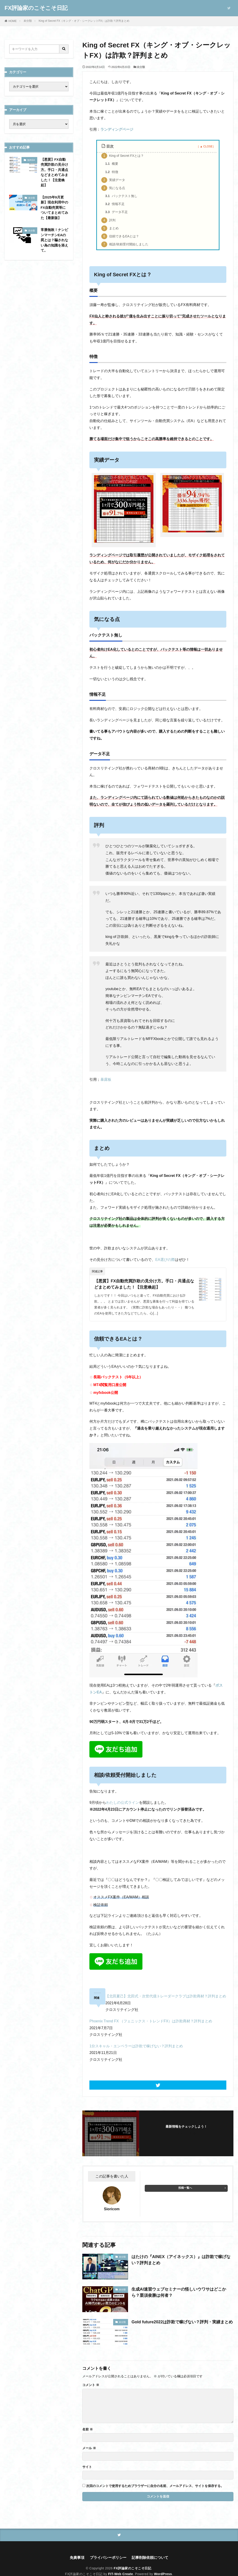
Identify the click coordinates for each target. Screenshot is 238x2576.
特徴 (111, 172)
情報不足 (114, 204)
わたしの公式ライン (122, 1802)
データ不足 (116, 212)
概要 (111, 164)
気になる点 (113, 188)
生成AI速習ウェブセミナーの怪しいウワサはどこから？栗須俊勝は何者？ (178, 2292)
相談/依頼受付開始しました (124, 244)
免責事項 (77, 2558)
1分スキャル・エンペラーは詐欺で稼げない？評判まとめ (136, 2046)
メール (89, 2448)
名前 (87, 2429)
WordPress (163, 2574)
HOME (12, 21)
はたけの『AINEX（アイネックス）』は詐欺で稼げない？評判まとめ (180, 2259)
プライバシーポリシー (108, 2558)
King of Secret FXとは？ (122, 156)
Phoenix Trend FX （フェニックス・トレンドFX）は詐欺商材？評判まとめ (150, 2021)
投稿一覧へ (185, 2187)
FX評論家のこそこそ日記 (36, 8)
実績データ (113, 180)
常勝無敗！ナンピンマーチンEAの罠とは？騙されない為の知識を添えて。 (54, 240)
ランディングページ (116, 129)
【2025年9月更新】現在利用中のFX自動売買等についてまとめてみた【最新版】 (54, 207)
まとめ (110, 228)
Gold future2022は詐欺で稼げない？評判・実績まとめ (182, 2322)
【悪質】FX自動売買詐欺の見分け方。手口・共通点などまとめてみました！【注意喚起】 (144, 1284)
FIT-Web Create (120, 2574)
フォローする (186, 2133)
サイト (87, 2466)
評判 (108, 220)
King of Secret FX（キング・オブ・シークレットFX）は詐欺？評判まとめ (84, 20)
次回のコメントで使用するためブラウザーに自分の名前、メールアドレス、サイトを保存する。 (155, 2485)
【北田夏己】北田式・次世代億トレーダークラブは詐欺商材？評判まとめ (165, 1996)
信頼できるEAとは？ (120, 236)
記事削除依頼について (150, 2558)
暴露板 (105, 1079)
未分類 (28, 20)
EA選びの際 (165, 1260)
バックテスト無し (121, 196)
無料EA (31, 160)
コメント (90, 2384)
